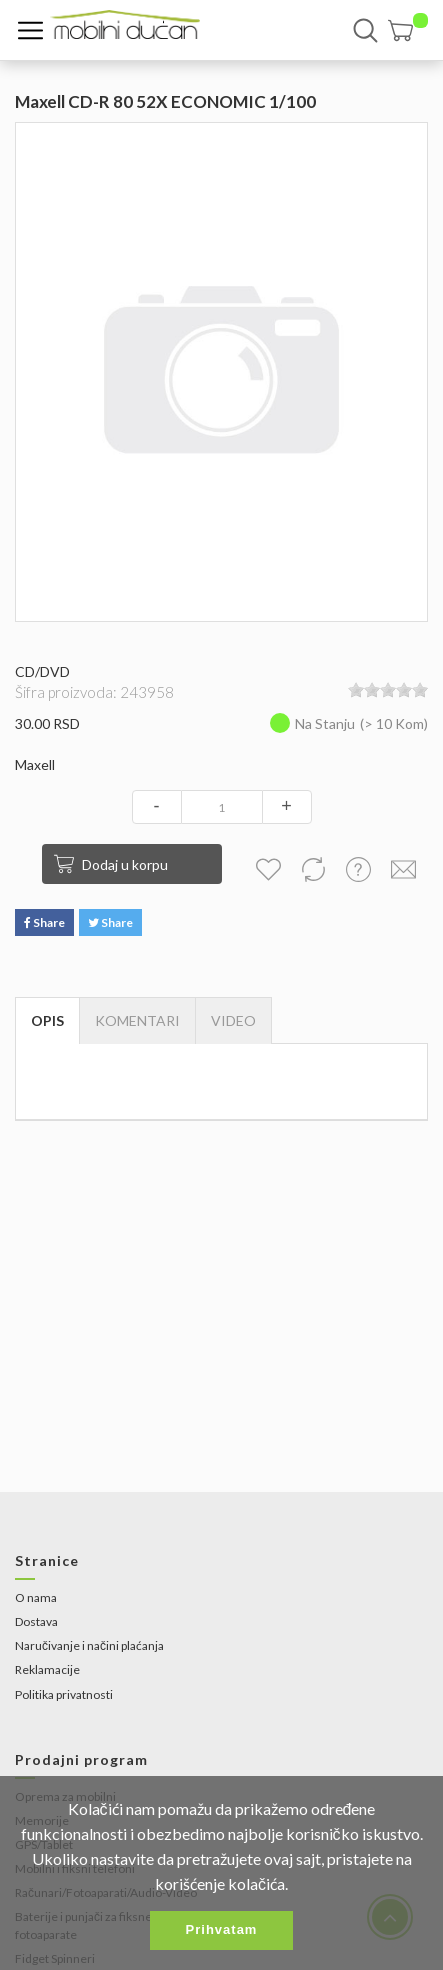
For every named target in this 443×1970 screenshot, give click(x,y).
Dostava (36, 1621)
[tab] (233, 1021)
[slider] (388, 690)
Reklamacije (47, 1669)
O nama (36, 1597)
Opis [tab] (47, 1020)
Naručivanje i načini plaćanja (89, 1645)
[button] (408, 30)
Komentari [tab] (137, 1020)
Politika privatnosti (64, 1694)
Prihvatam (222, 1929)
